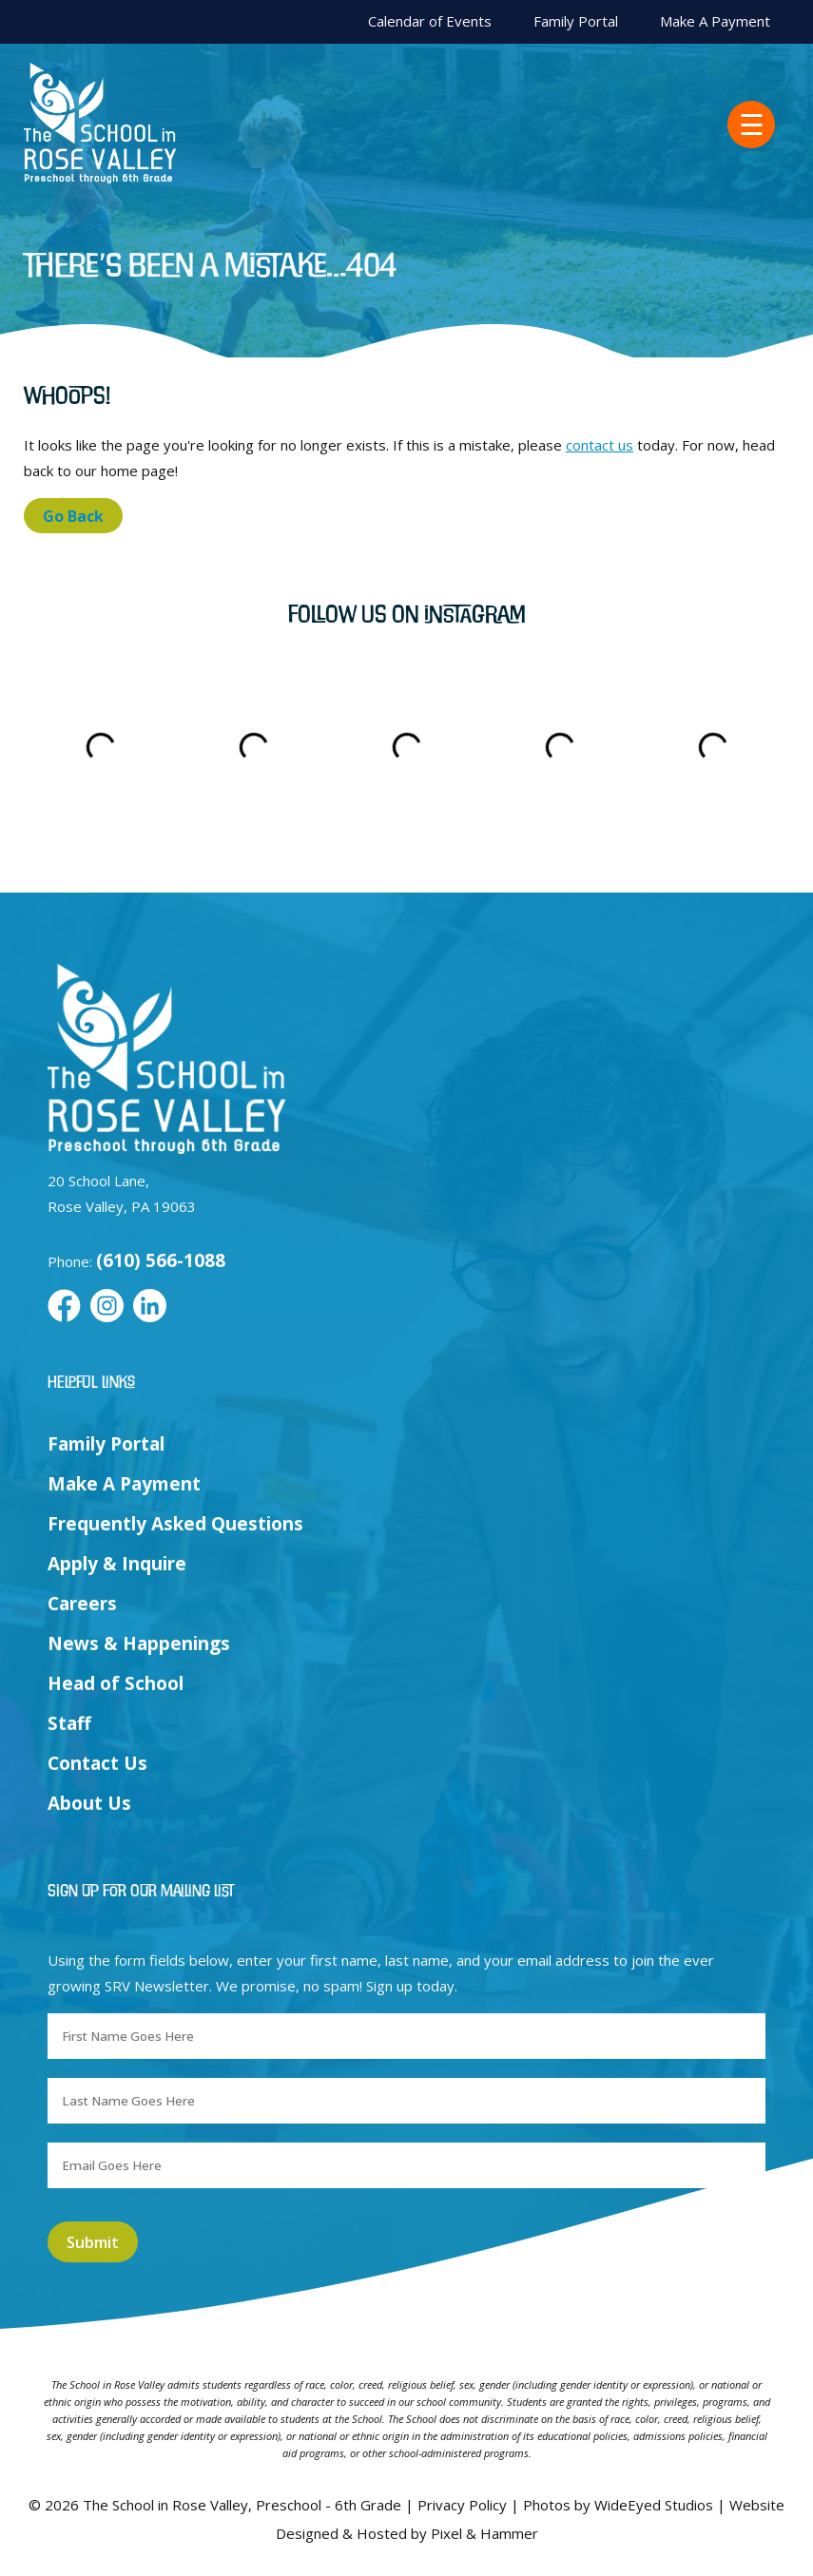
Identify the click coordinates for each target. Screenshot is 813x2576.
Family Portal (575, 21)
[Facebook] (64, 1307)
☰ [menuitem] (752, 125)
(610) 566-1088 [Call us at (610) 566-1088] (160, 1260)
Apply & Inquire (117, 1563)
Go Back (73, 516)
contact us (599, 444)
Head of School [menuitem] (116, 1683)
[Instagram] (107, 1307)
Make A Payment (715, 21)
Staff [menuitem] (69, 1723)
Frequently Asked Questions (175, 1523)
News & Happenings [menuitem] (139, 1643)
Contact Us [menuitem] (97, 1763)
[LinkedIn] (149, 1307)
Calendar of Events (430, 21)
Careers (82, 1603)
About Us (89, 1803)
